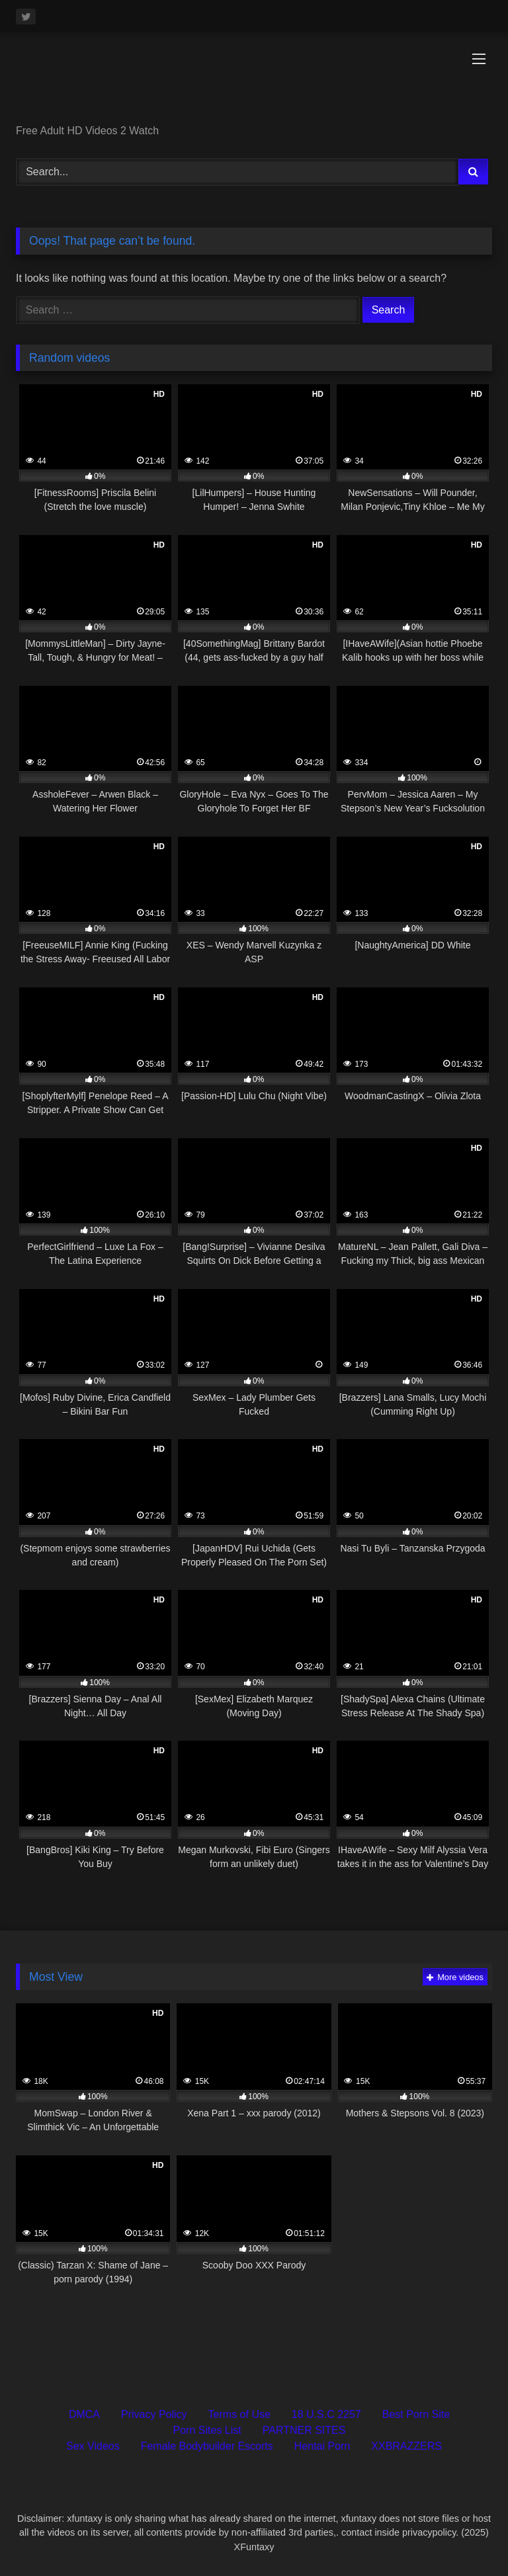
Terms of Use (239, 2414)
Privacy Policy (154, 2414)
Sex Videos (93, 2446)
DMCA (84, 2414)
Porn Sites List (207, 2430)
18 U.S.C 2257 (326, 2414)
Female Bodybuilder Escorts (207, 2446)
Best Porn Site (416, 2414)
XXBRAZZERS (406, 2446)
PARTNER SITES (304, 2430)
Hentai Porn (322, 2446)
